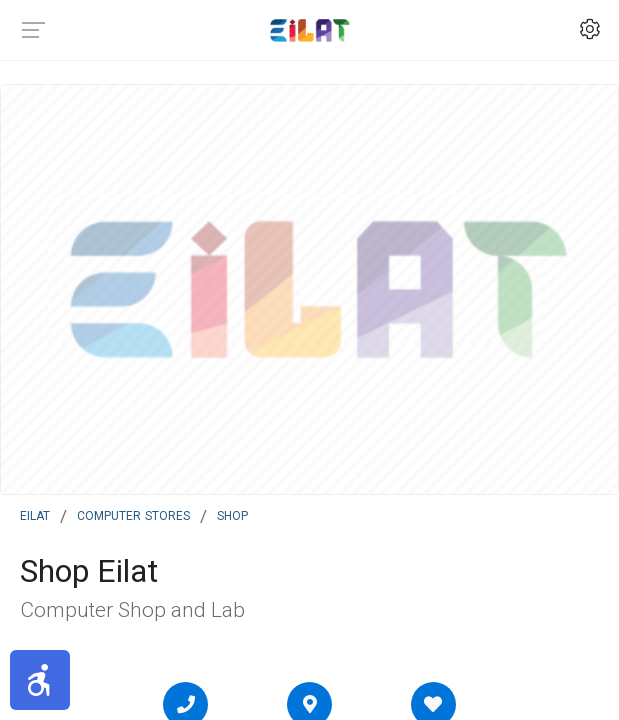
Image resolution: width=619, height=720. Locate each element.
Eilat (35, 514)
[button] (40, 680)
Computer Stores (133, 514)
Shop (232, 514)
